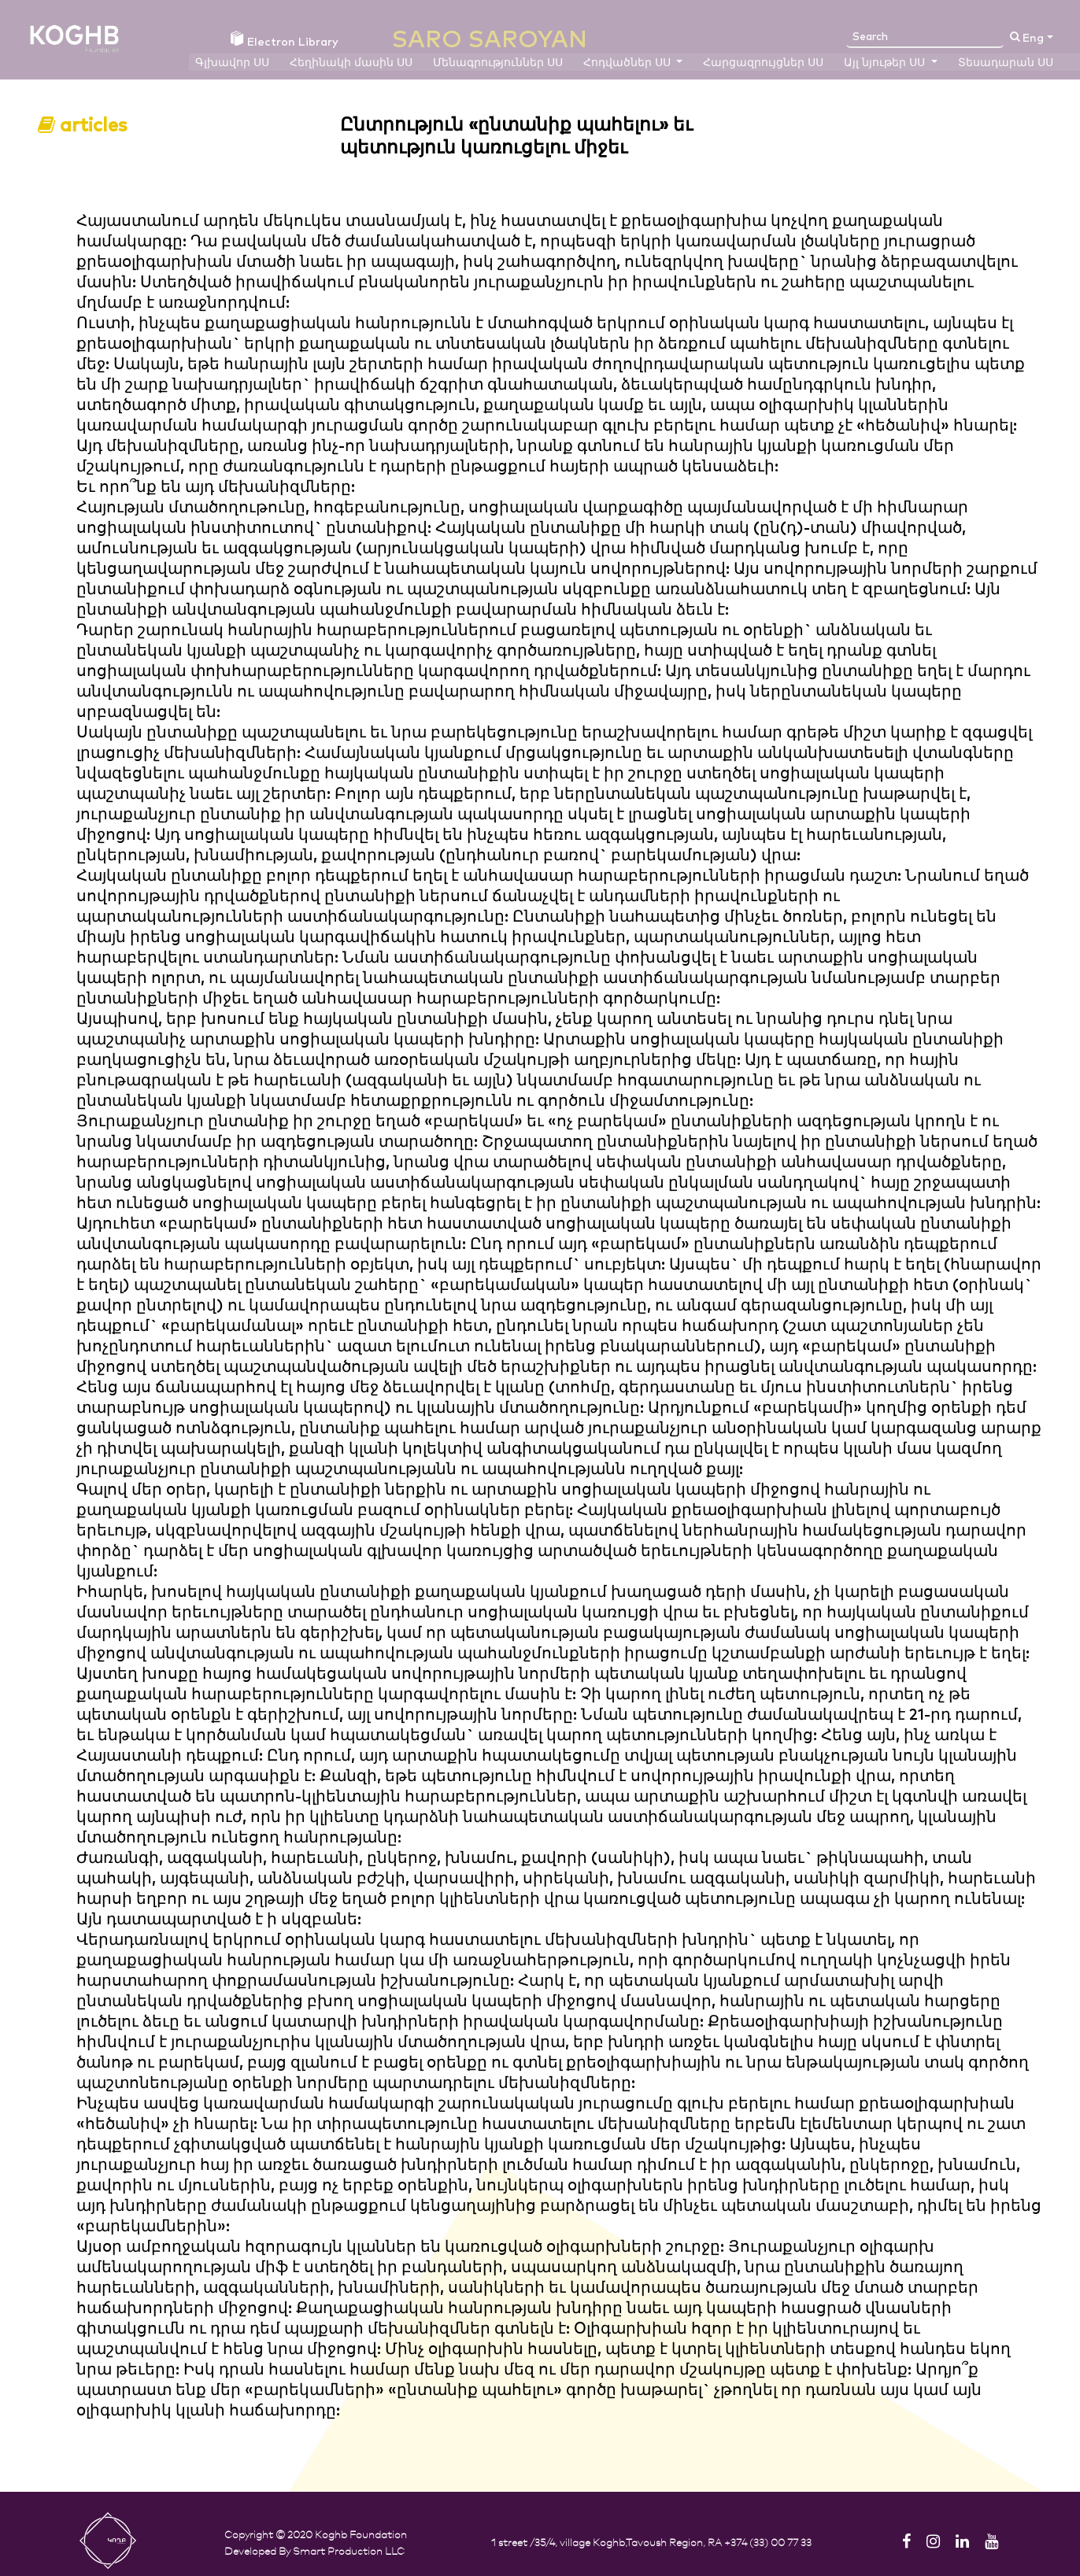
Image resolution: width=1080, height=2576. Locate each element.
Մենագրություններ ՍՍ (498, 62)
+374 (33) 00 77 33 (768, 2541)
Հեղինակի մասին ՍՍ (351, 62)
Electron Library (284, 40)
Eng (1033, 38)
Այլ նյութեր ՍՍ (886, 62)
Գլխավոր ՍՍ (232, 62)
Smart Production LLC (349, 2550)
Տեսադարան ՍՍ (1005, 62)
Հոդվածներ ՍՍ (628, 62)
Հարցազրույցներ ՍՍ (763, 62)
